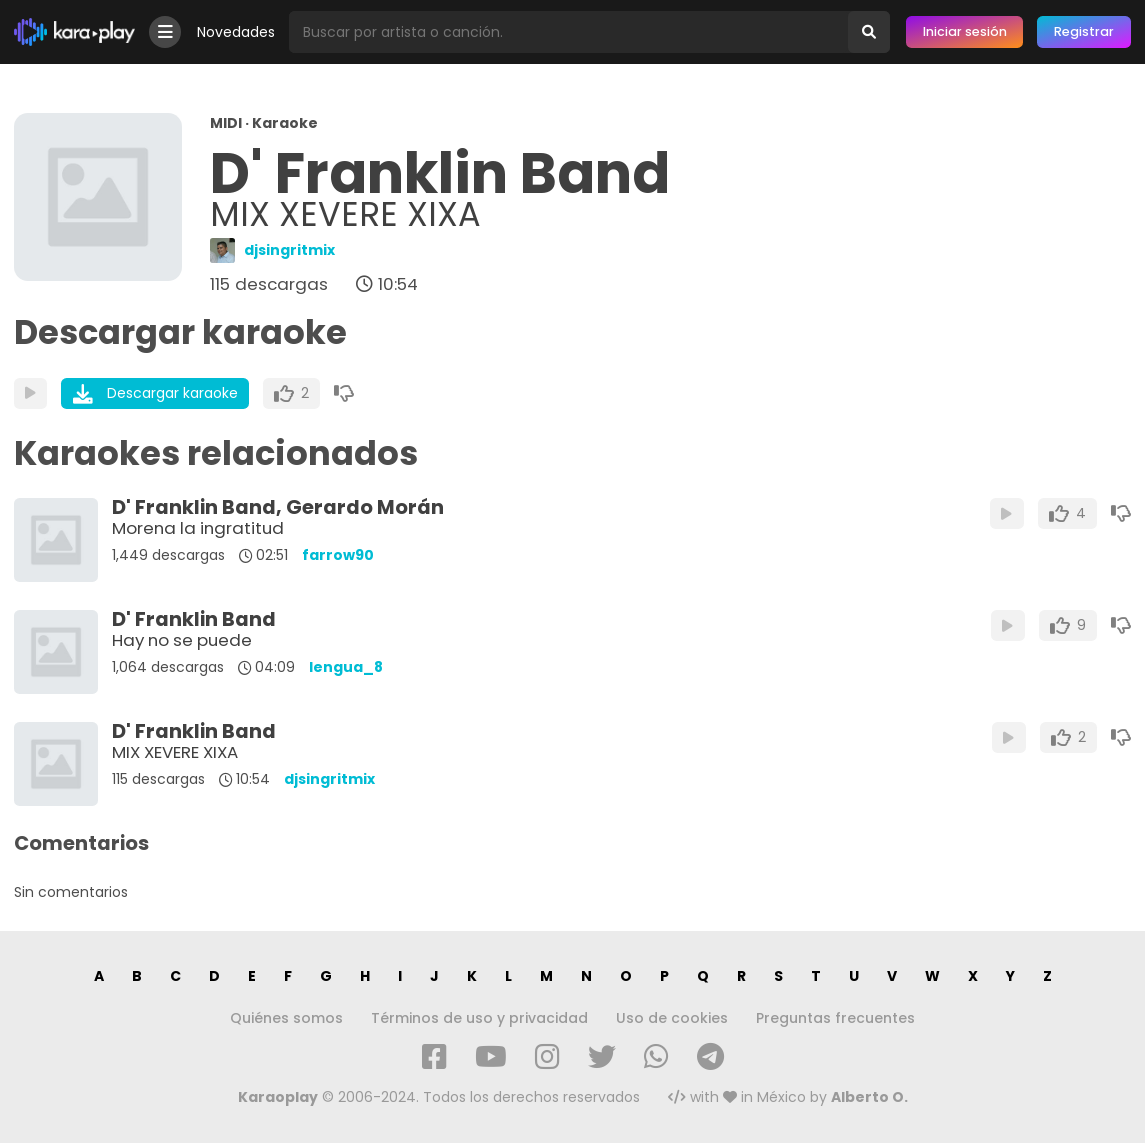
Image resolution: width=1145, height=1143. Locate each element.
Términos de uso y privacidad (479, 1018)
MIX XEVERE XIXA (175, 752)
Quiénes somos (286, 1018)
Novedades (236, 32)
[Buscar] (869, 32)
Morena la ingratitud (198, 528)
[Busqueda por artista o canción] (568, 32)
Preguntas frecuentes (835, 1018)
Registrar (1084, 31)
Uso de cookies (672, 1018)
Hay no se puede (182, 640)
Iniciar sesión (965, 31)
